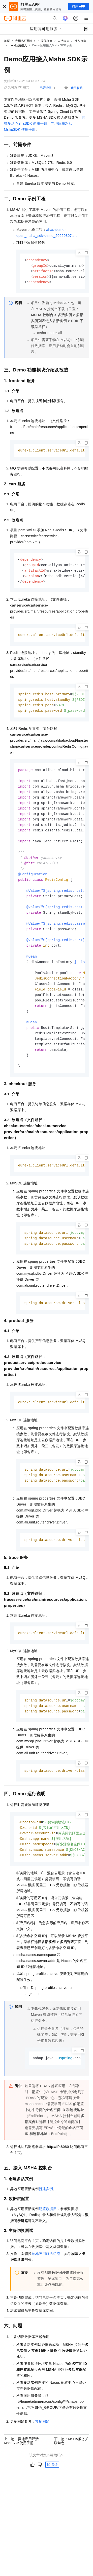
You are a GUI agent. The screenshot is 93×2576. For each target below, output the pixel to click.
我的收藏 (77, 88)
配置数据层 (48, 2232)
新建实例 (46, 2212)
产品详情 (45, 87)
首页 (7, 41)
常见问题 (42, 2445)
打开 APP (78, 6)
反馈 (52, 2488)
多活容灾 (63, 41)
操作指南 (47, 41)
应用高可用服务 (25, 41)
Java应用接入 (18, 45)
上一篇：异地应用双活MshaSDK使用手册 (21, 2464)
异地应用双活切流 (45, 2277)
